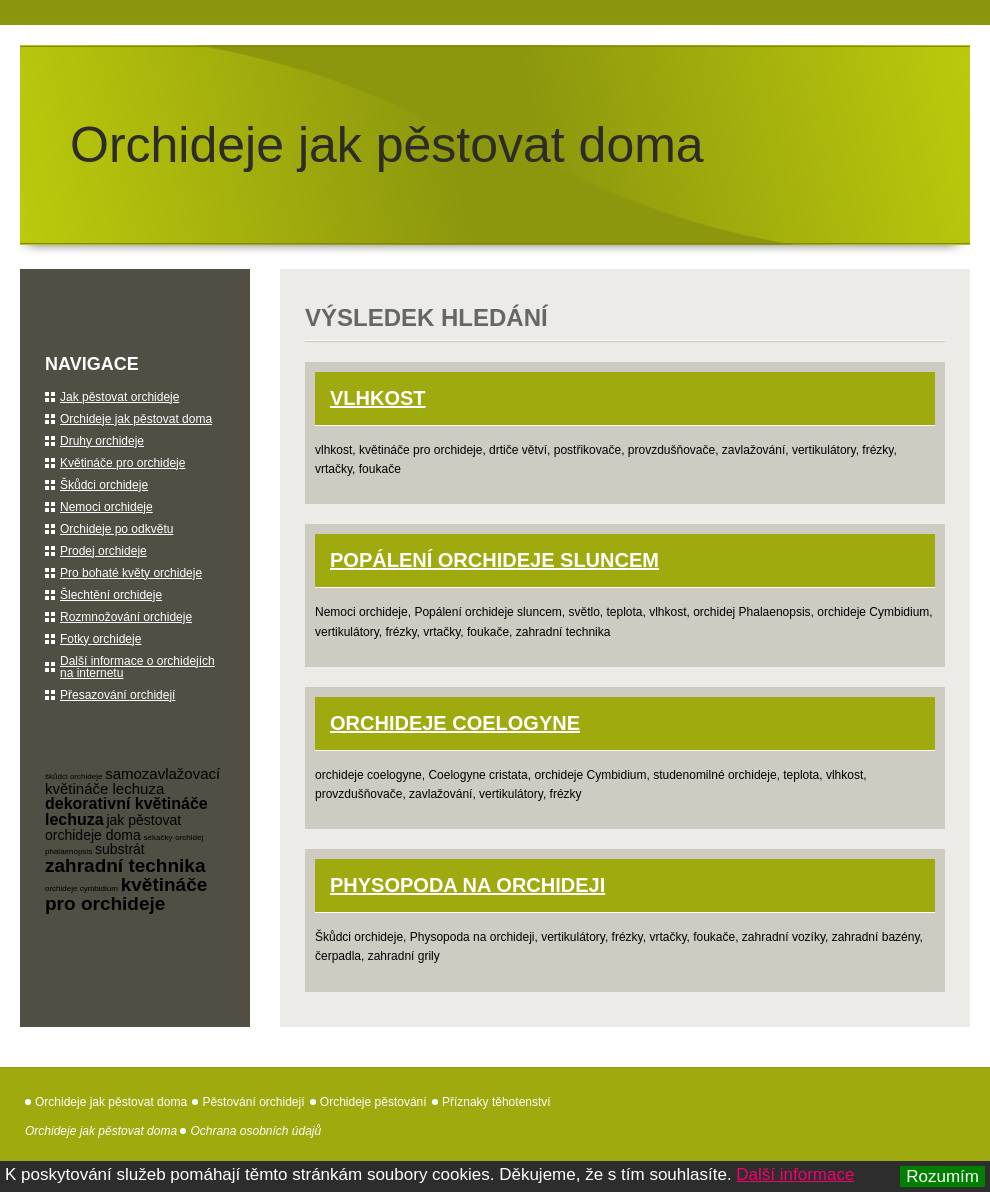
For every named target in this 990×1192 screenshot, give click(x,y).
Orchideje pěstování (373, 1102)
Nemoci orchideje (106, 507)
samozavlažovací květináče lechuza (132, 781)
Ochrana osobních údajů (255, 1131)
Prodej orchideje (103, 551)
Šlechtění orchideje (111, 595)
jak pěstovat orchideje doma (113, 827)
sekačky (158, 837)
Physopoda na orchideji (467, 885)
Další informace (795, 1174)
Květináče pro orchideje (122, 463)
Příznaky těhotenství (496, 1102)
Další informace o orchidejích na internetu (137, 667)
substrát (120, 849)
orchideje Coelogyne (455, 723)
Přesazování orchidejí (117, 695)
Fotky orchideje (100, 639)
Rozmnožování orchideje (126, 617)
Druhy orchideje (102, 441)
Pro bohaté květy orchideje (131, 573)
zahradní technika (125, 865)
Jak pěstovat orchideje (119, 397)
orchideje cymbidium (81, 888)
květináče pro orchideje (126, 894)
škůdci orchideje (73, 776)
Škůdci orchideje (104, 485)
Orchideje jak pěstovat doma (387, 145)
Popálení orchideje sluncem (494, 560)
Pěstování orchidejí (253, 1102)
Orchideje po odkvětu (116, 529)
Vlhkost (378, 398)
